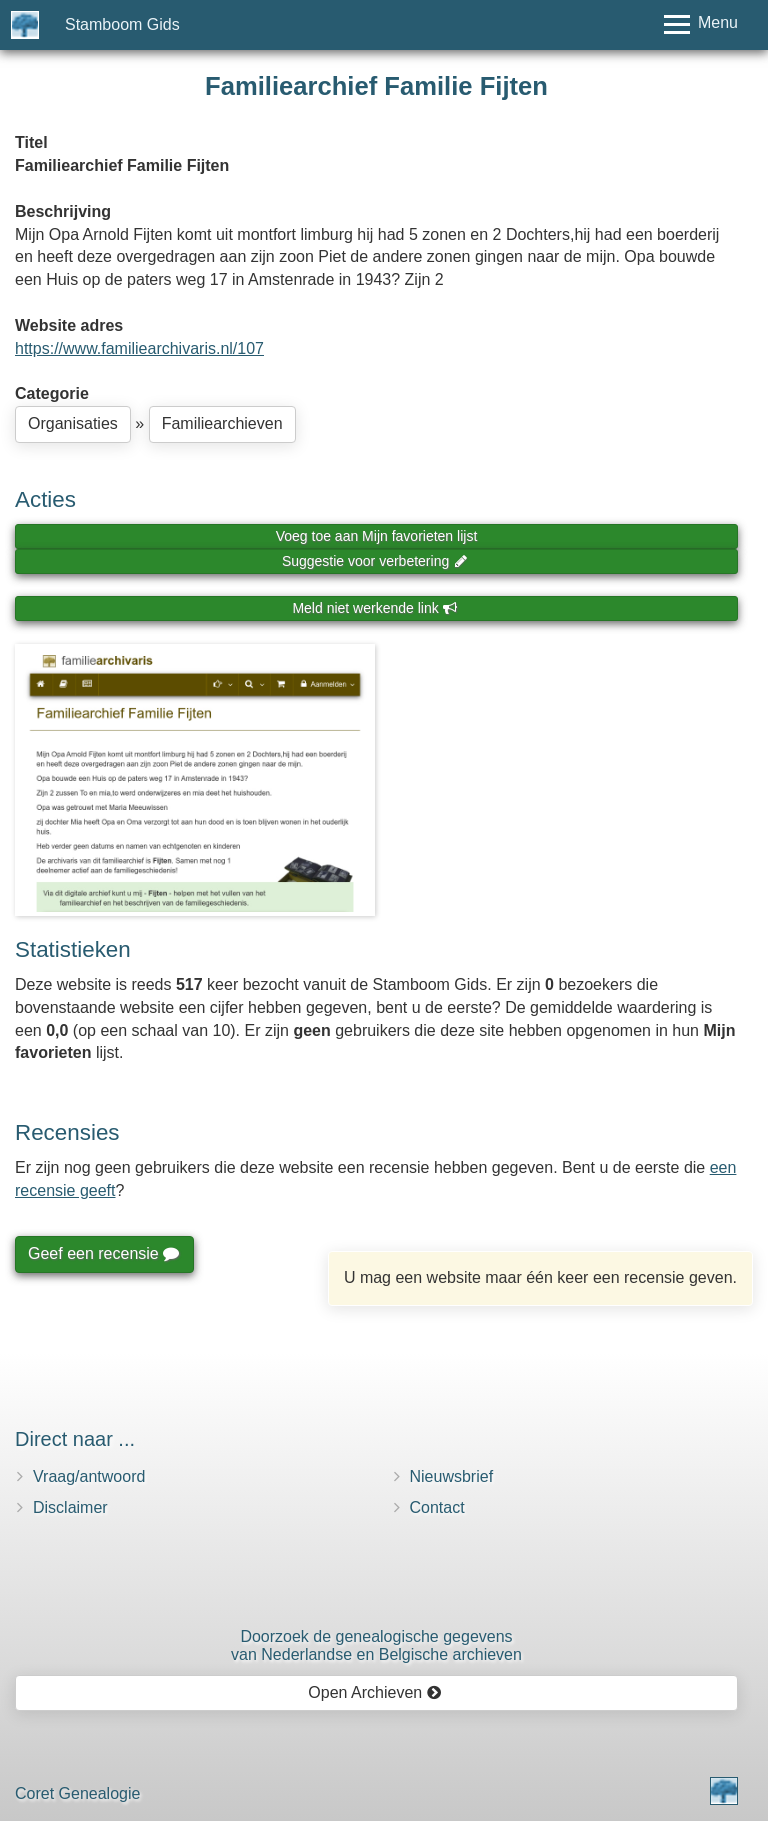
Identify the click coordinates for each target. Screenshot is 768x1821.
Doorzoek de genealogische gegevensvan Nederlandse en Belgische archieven (376, 1645)
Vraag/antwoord (89, 1476)
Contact (437, 1507)
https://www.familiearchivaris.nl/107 (139, 348)
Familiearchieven (222, 423)
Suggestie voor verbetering (375, 561)
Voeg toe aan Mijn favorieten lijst (377, 536)
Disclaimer (70, 1507)
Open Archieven (374, 1692)
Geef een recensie (103, 1253)
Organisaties (73, 423)
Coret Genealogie (77, 1793)
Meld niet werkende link (374, 608)
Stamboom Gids (122, 24)
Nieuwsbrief (452, 1476)
